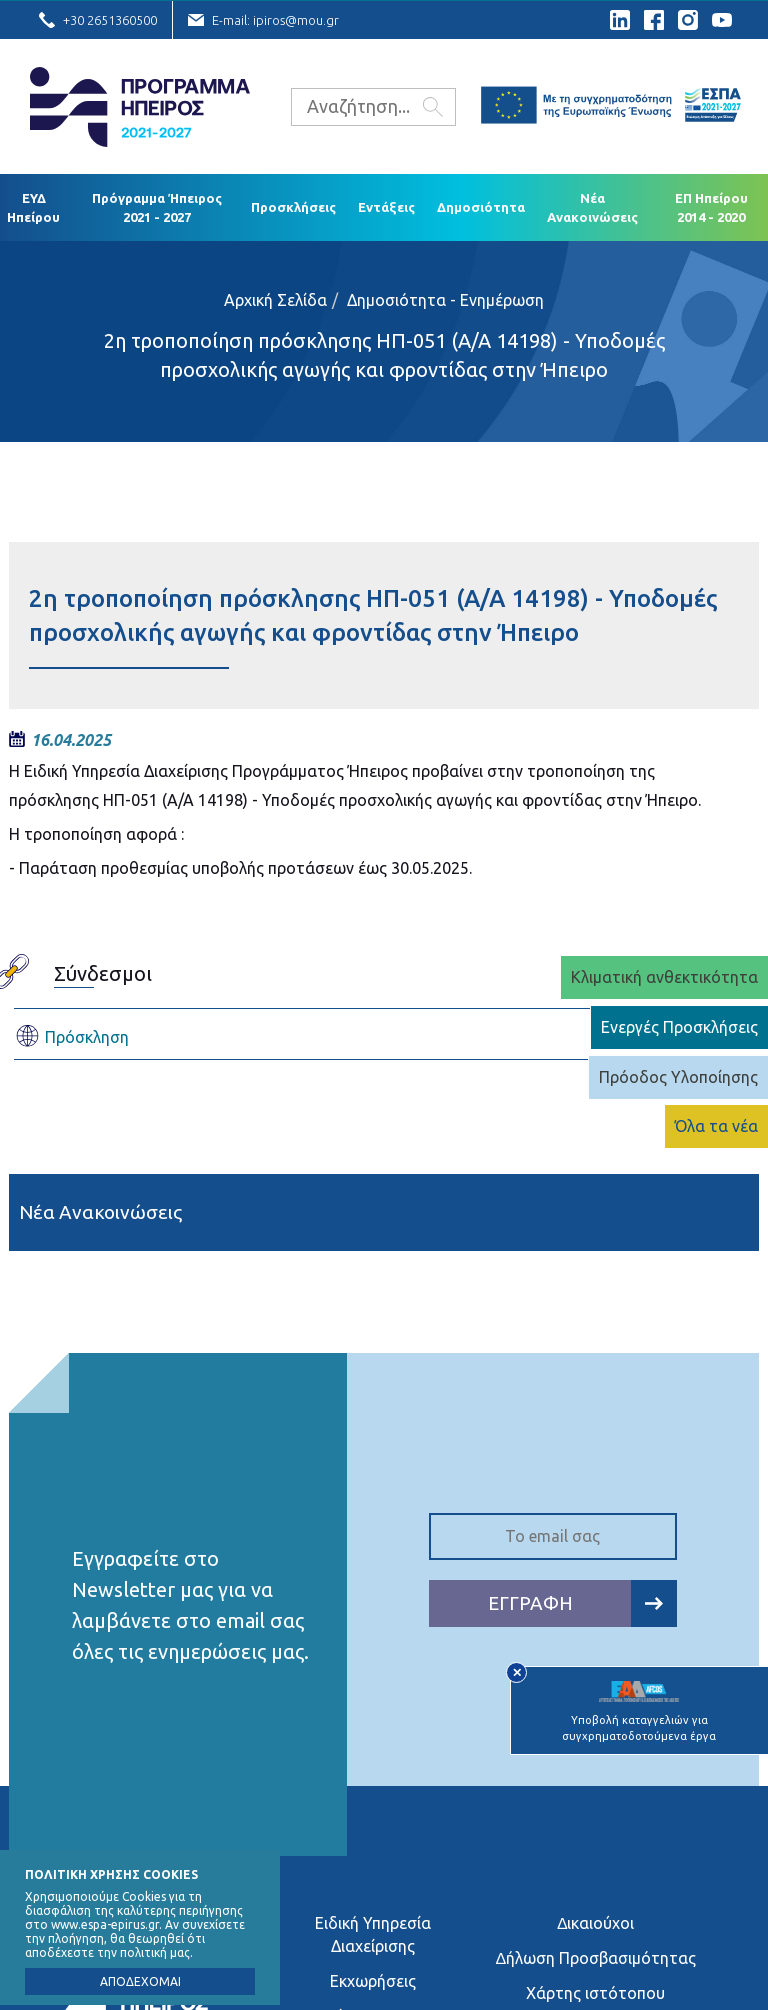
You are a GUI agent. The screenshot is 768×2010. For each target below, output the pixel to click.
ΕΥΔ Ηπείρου (33, 207)
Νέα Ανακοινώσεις (592, 207)
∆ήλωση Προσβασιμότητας (596, 1958)
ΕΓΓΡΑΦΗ (582, 1603)
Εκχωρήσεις (373, 1981)
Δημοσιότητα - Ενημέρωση (445, 300)
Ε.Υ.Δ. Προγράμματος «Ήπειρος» (140, 107)
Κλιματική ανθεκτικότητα (664, 977)
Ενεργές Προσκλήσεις (679, 1027)
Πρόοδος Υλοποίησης (678, 1077)
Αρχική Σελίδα (275, 300)
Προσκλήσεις (293, 207)
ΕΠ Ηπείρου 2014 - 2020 (711, 207)
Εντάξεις (386, 207)
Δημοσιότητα (481, 207)
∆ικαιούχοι (595, 1923)
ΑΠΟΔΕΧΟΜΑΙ (140, 1981)
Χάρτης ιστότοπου (595, 1993)
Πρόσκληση (71, 1037)
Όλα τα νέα (716, 1126)
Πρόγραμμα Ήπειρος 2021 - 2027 (157, 207)
